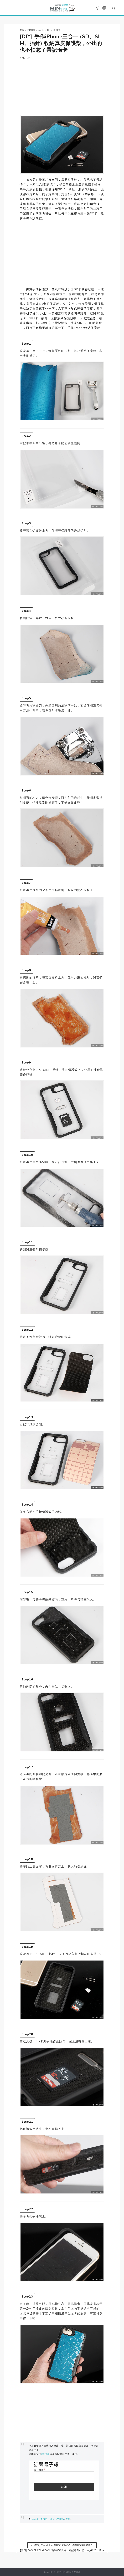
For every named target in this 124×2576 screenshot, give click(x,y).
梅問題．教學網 (62, 8)
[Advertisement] (62, 85)
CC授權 (45, 2454)
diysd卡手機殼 (40, 2519)
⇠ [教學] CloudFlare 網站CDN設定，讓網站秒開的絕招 (62, 2545)
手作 (68, 2519)
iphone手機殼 (56, 2519)
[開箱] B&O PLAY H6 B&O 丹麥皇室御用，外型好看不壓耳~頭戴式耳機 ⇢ (62, 2550)
